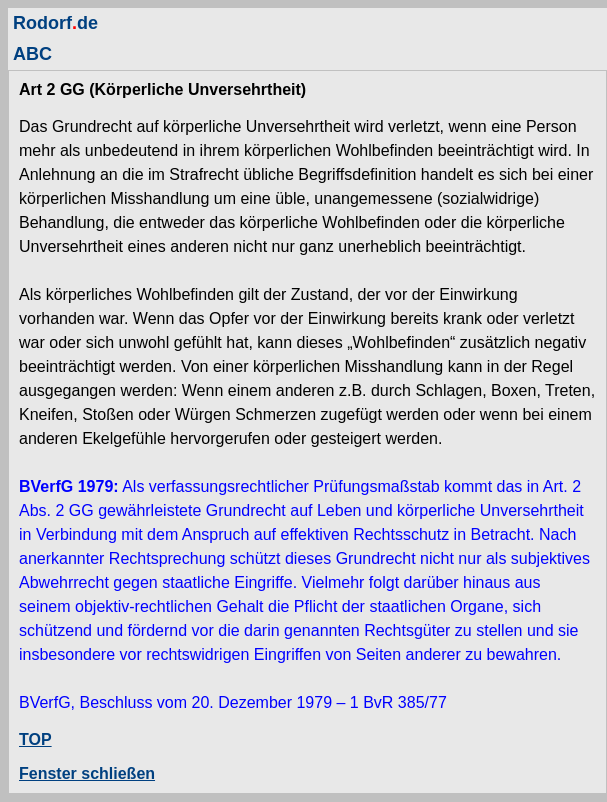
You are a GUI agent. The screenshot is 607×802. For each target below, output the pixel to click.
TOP (35, 739)
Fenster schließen (87, 773)
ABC (32, 54)
